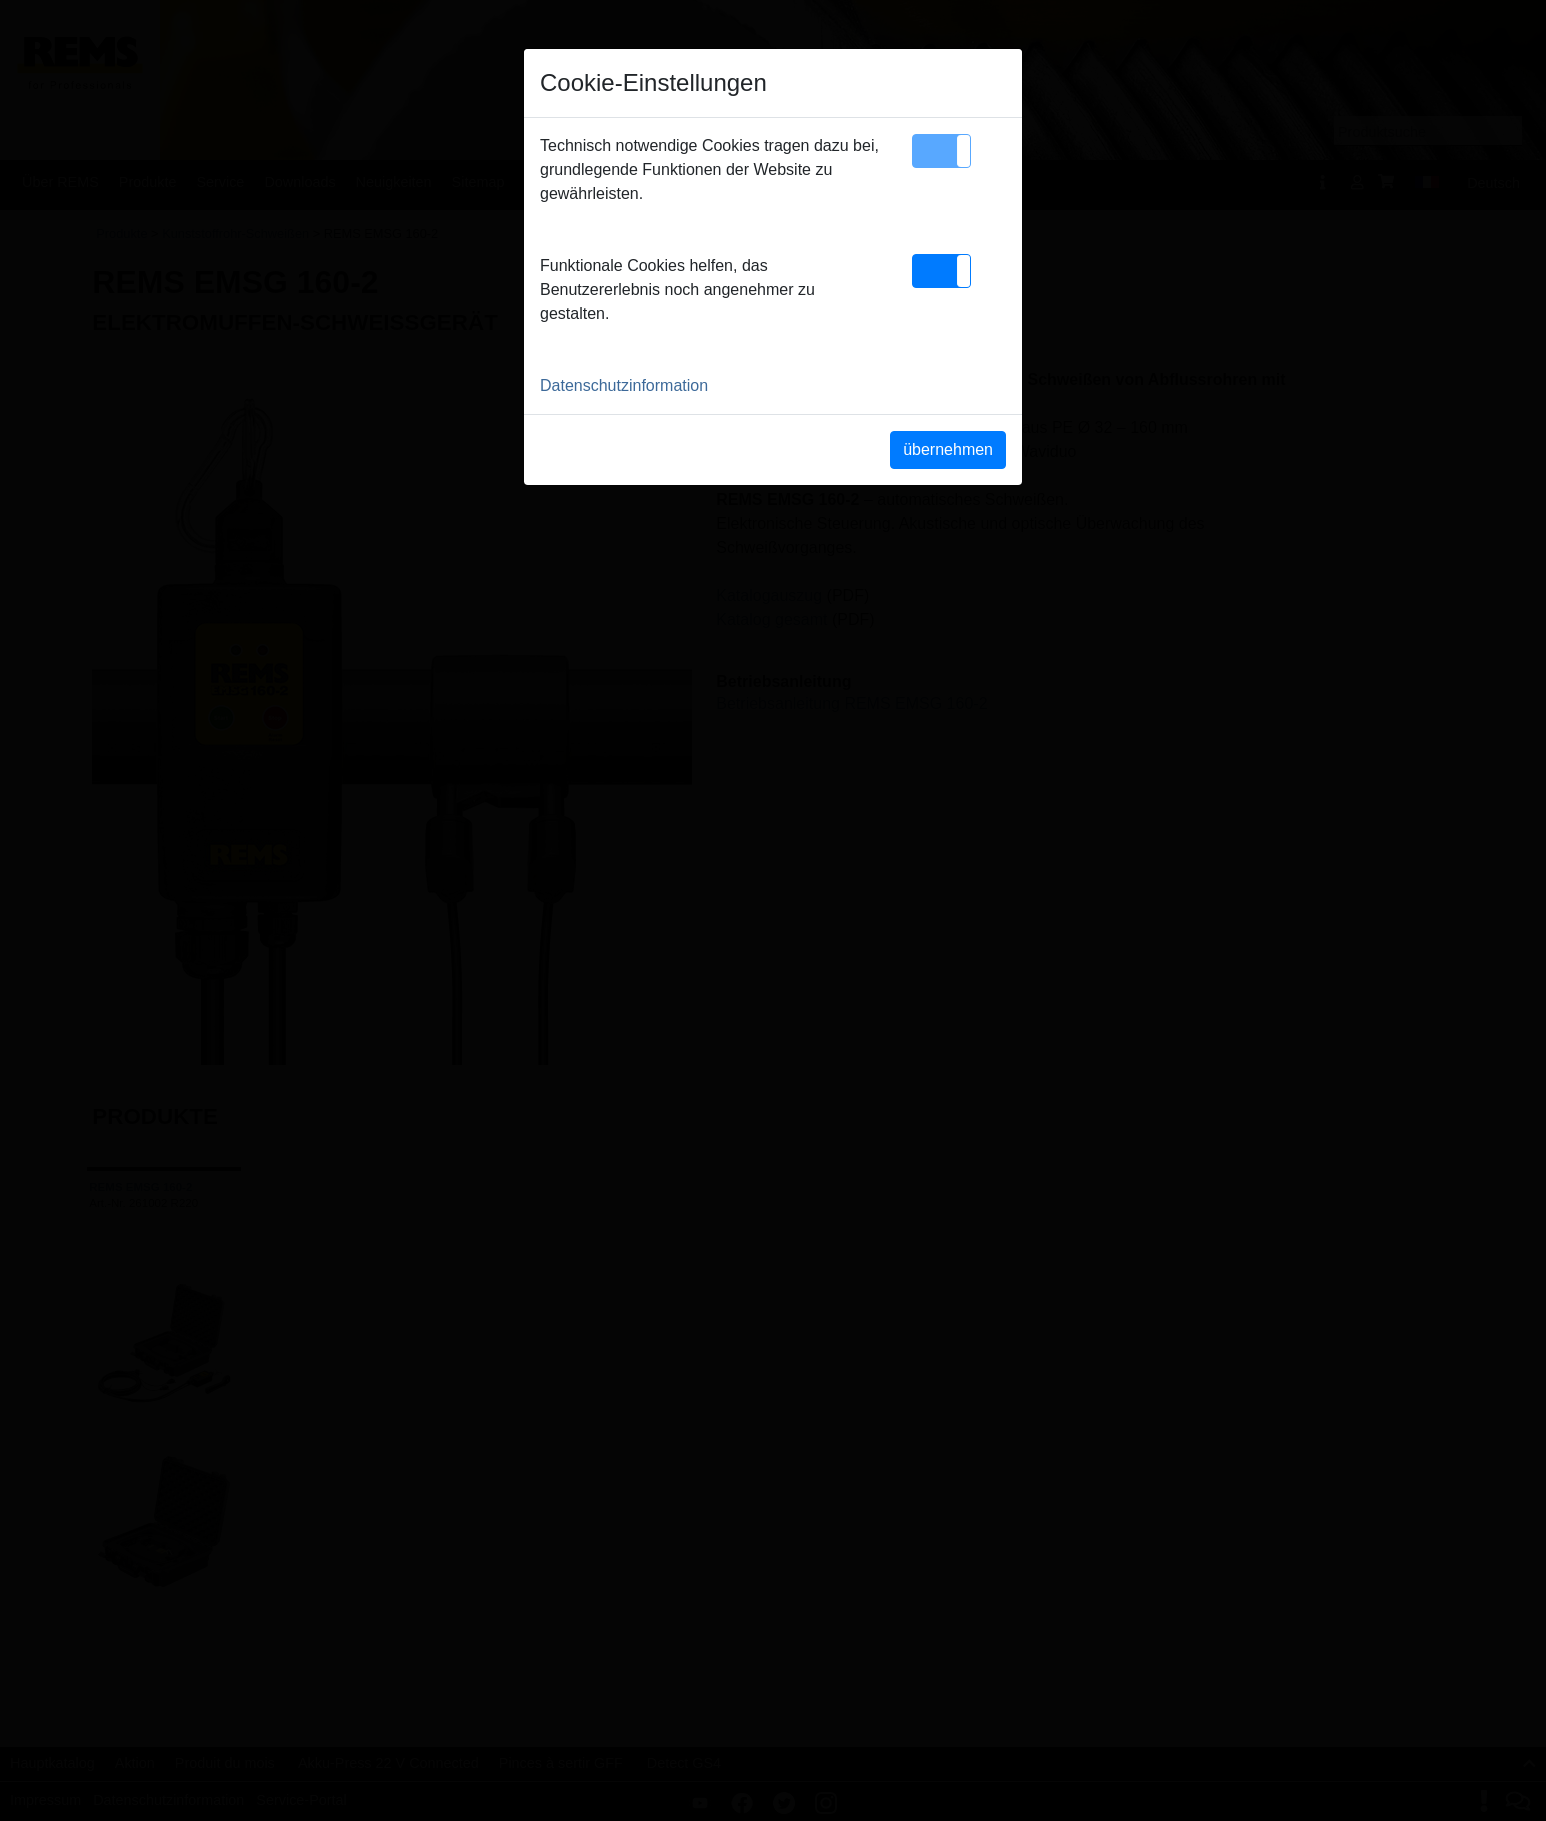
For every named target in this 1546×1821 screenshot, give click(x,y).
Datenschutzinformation (624, 385)
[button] (941, 151)
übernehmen (948, 449)
